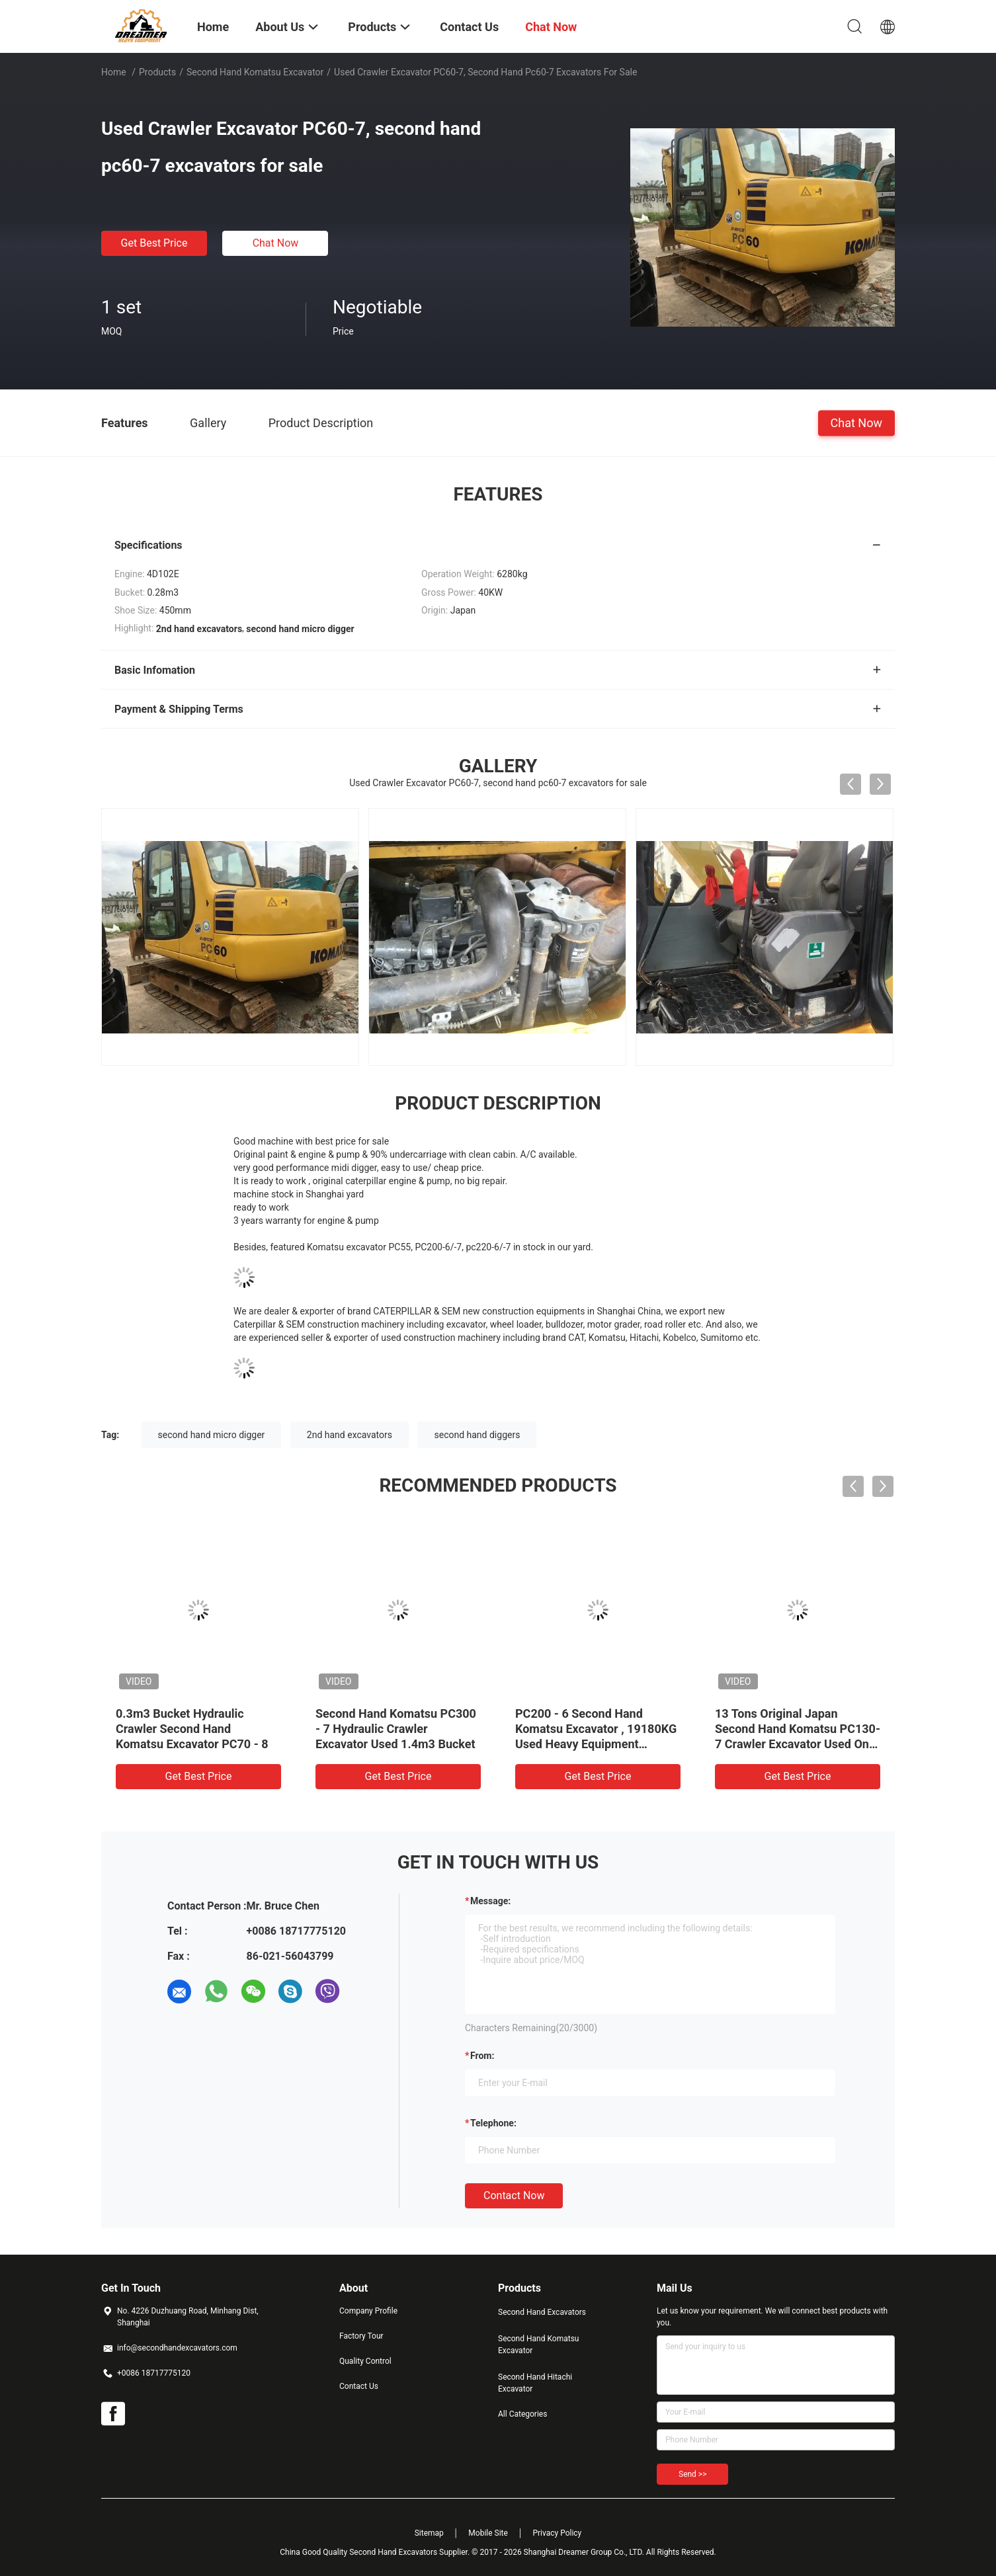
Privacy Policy (556, 2533)
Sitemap (429, 2533)
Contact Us (358, 2386)
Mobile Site (488, 2533)
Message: (490, 1901)
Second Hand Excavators (542, 2312)
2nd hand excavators (349, 1434)
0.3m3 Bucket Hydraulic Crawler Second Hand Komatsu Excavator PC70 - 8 (192, 1729)
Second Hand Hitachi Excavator (535, 2383)
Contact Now (513, 2195)
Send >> (692, 2474)
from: (482, 2055)
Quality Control (365, 2361)
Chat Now (276, 243)
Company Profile (368, 2310)
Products (157, 72)
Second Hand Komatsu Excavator (255, 72)
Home (113, 72)
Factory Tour (361, 2336)
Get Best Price (154, 243)
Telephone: (493, 2123)
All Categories (522, 2414)
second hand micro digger (211, 1434)
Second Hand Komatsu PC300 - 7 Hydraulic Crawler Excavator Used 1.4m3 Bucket (395, 1729)
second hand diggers (477, 1434)
